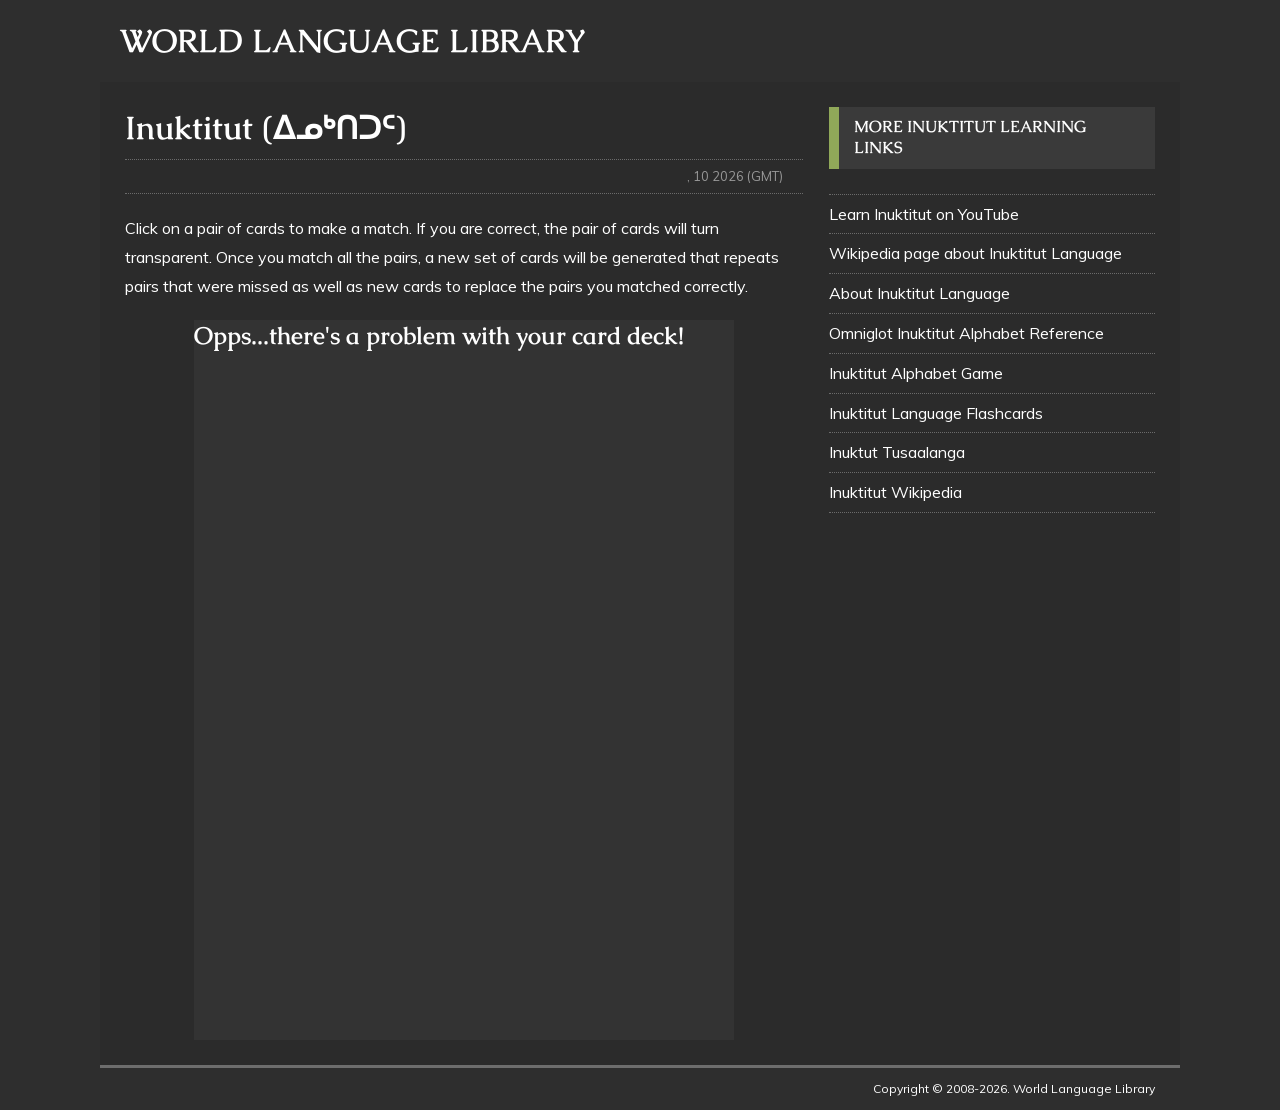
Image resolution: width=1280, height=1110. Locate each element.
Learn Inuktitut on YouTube (924, 214)
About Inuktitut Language (919, 293)
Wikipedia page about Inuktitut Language (975, 253)
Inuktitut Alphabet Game (916, 373)
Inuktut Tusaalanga (897, 452)
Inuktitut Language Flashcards (936, 413)
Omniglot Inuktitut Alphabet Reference (966, 333)
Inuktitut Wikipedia (895, 492)
